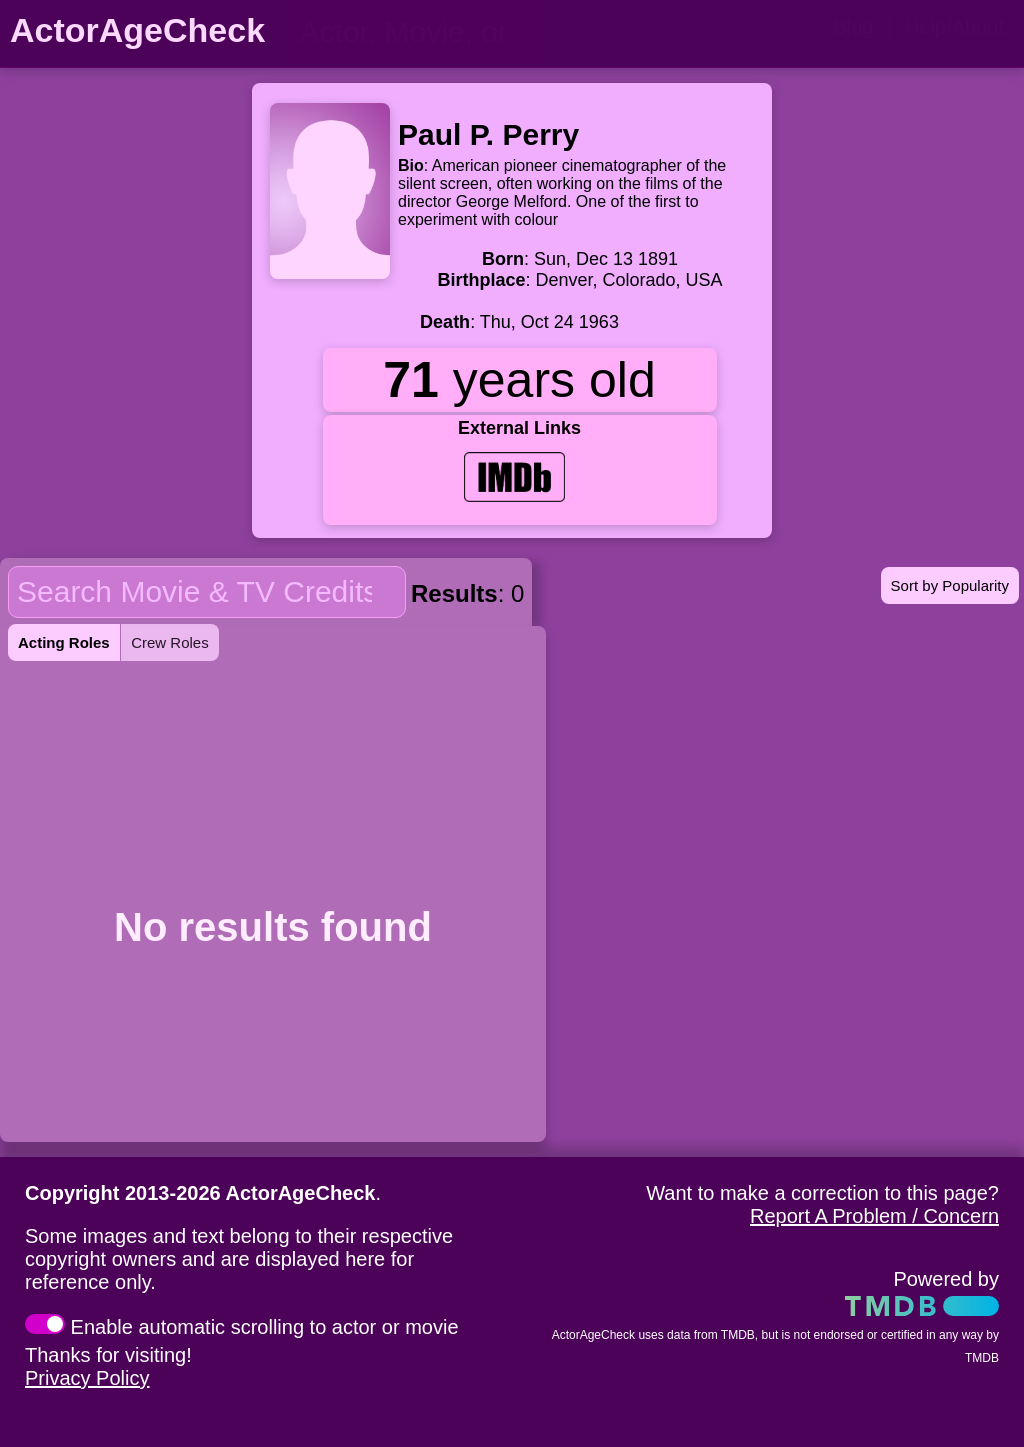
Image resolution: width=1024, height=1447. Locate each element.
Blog (853, 27)
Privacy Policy (87, 1378)
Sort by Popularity (950, 585)
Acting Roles (64, 642)
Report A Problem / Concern (874, 1216)
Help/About (954, 27)
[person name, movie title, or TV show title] (415, 32)
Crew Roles (170, 642)
